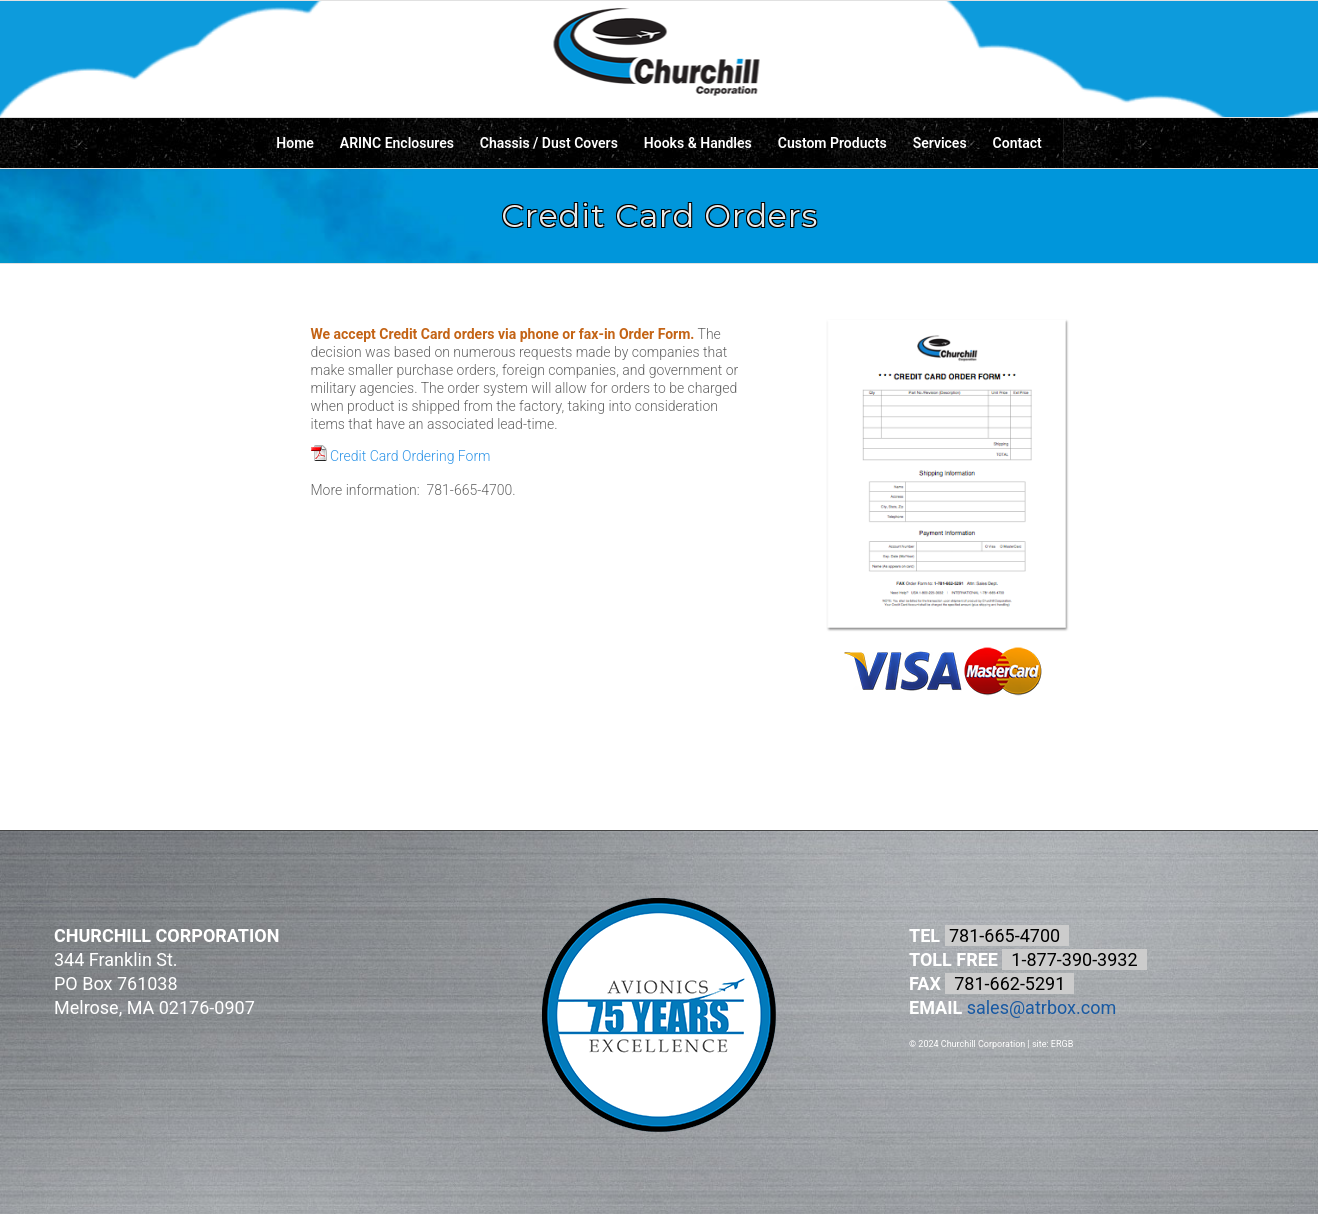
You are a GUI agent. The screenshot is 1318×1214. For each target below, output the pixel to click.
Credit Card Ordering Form (401, 455)
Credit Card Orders (659, 215)
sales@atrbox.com (1042, 1007)
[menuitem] (295, 143)
